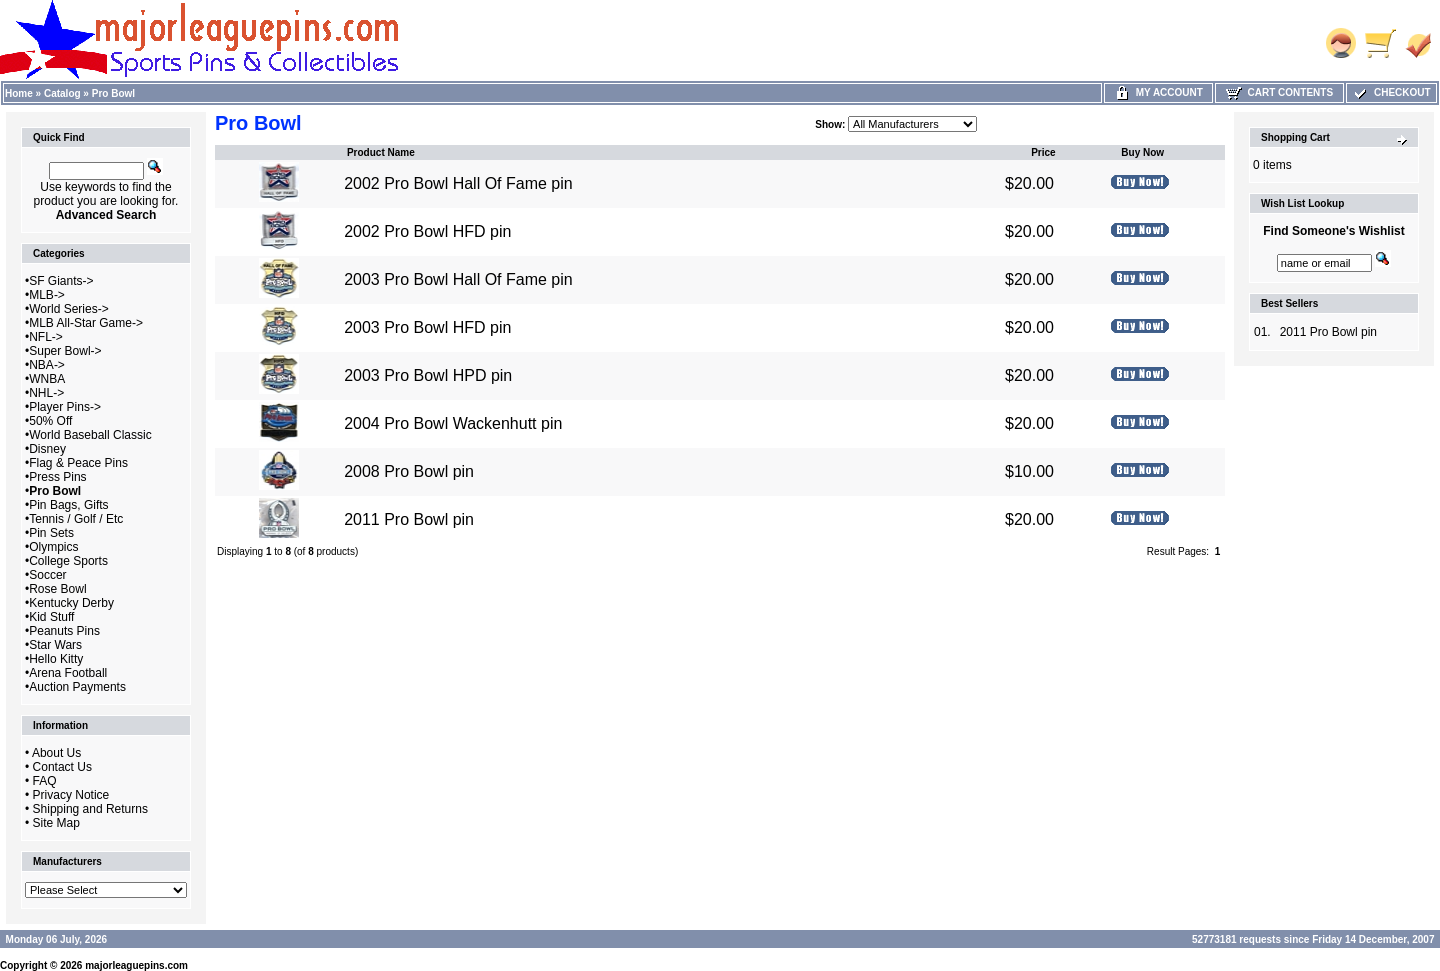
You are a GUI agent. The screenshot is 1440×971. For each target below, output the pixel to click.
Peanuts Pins (64, 631)
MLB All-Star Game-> (86, 323)
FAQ (45, 781)
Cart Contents (1279, 92)
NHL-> (46, 393)
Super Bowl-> (65, 351)
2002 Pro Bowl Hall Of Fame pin (458, 183)
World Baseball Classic (90, 435)
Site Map (56, 823)
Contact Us (62, 767)
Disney (47, 449)
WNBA (47, 379)
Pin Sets (51, 533)
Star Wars (55, 645)
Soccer (47, 575)
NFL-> (46, 337)
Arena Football (68, 673)
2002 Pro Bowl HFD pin (427, 231)
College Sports (68, 561)
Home (19, 93)
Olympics (53, 547)
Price (1043, 152)
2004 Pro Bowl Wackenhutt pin (453, 423)
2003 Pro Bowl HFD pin (427, 327)
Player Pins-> (65, 407)
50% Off (50, 421)
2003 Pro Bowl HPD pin (428, 375)
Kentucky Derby (71, 603)
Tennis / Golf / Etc (76, 519)
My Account (1158, 92)
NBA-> (47, 365)
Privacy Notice (71, 795)
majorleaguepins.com (136, 965)
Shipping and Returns (90, 809)
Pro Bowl (113, 93)
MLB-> (47, 295)
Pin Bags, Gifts (68, 505)
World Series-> (68, 309)
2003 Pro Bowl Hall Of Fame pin (458, 279)
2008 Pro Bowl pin (409, 471)
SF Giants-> (61, 281)
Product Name (381, 152)
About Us (56, 753)
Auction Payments (77, 687)
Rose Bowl (57, 589)
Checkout (1391, 92)
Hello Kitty (56, 659)
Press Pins (57, 477)
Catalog (62, 93)
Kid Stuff (51, 617)
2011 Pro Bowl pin (409, 519)
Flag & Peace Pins (78, 463)
